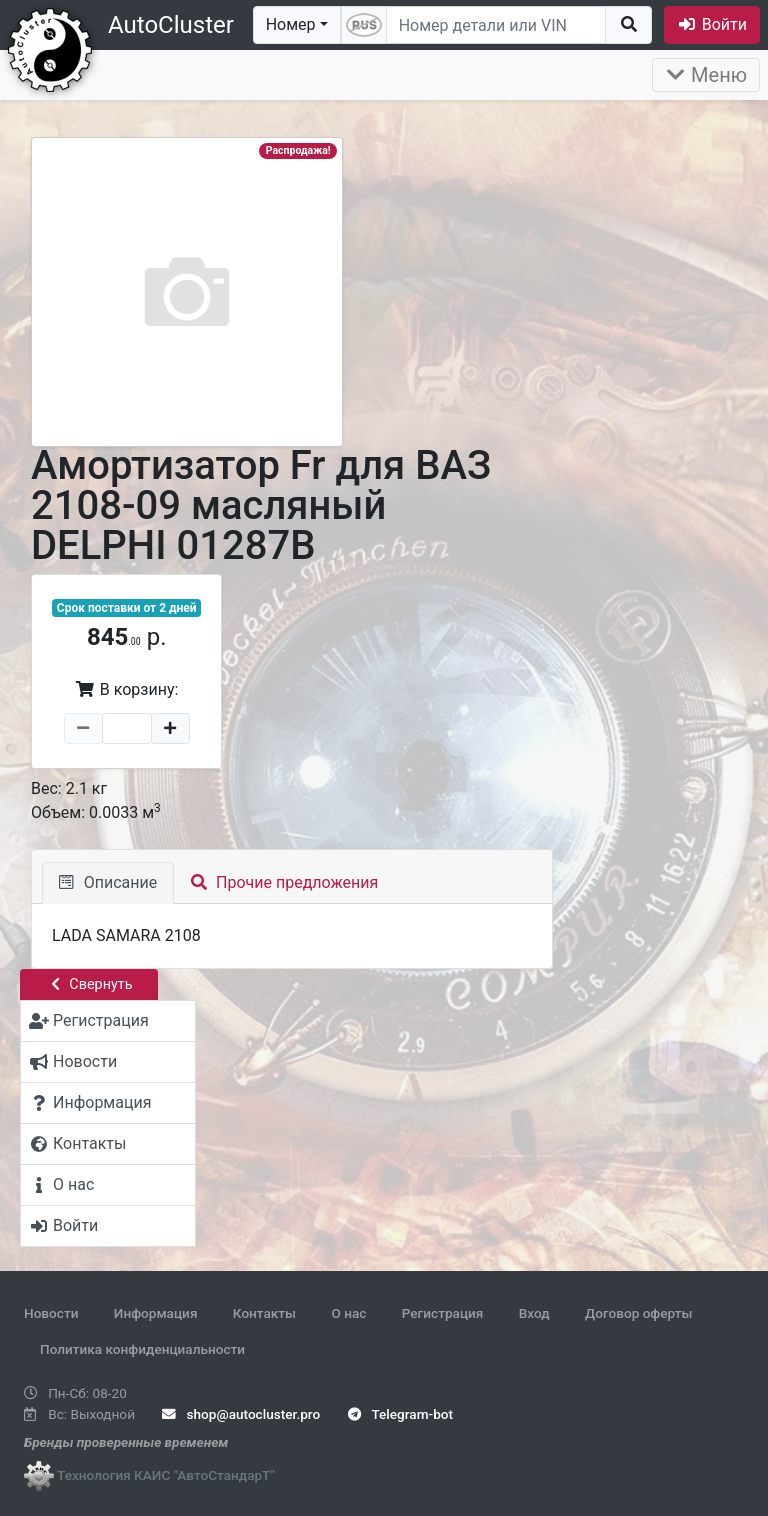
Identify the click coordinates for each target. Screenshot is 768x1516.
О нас (348, 1313)
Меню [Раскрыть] (706, 75)
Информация (156, 1313)
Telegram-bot (400, 1414)
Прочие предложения (284, 882)
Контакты (264, 1313)
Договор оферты (638, 1313)
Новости (51, 1313)
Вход (534, 1313)
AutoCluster (171, 25)
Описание (108, 882)
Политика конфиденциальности (142, 1349)
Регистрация (443, 1313)
